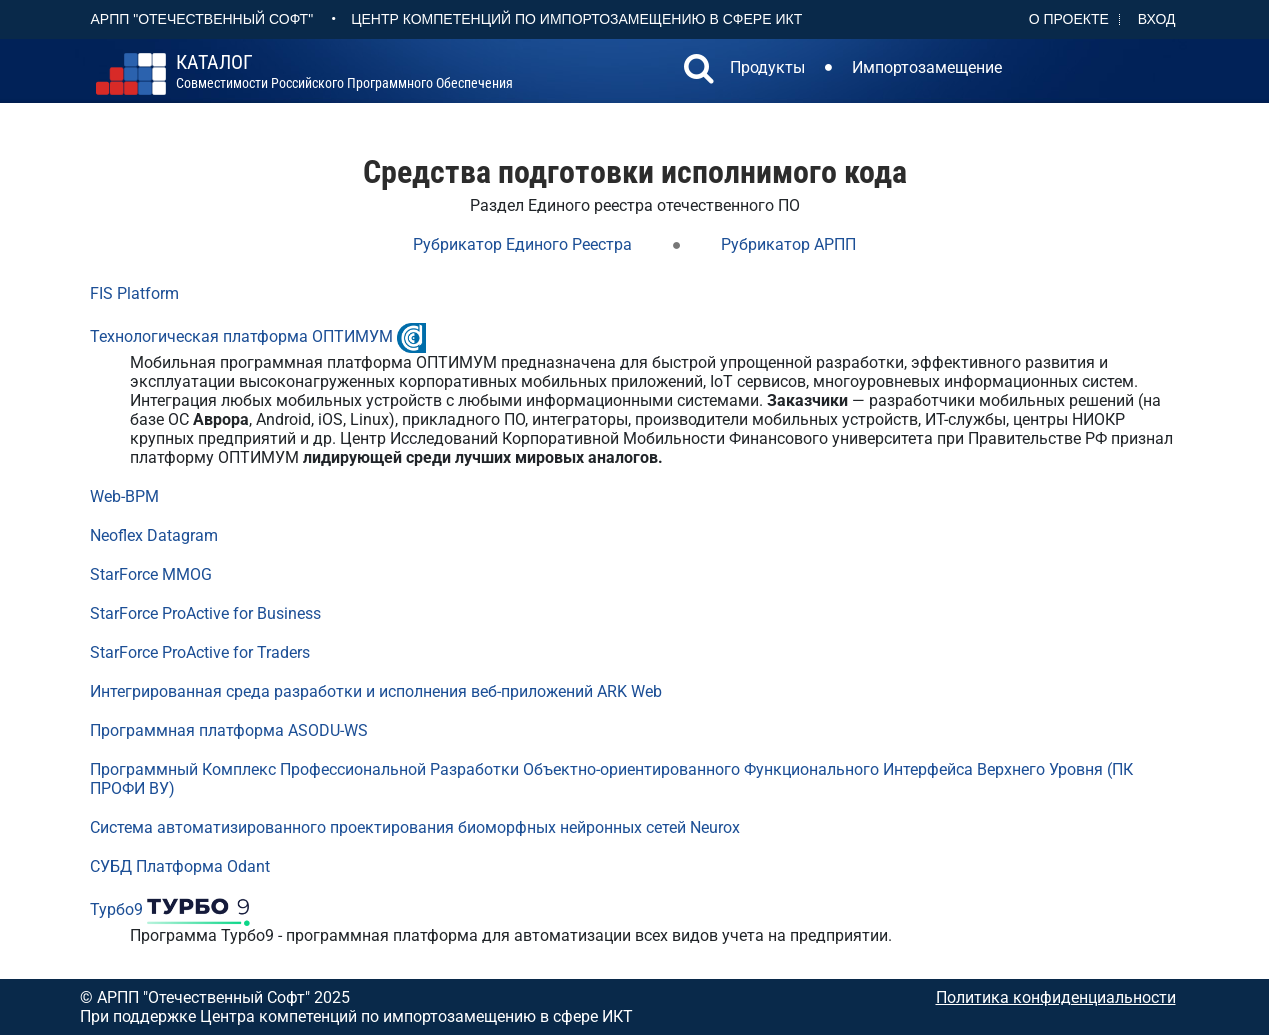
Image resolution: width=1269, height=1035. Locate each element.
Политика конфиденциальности (1056, 997)
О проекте (1069, 19)
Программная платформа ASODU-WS (229, 730)
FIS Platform (134, 293)
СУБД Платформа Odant (180, 866)
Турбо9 (116, 909)
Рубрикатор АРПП (788, 244)
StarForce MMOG (151, 574)
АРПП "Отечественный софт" (202, 19)
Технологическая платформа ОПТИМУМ (241, 336)
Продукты (767, 67)
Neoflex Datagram (154, 535)
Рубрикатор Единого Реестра (522, 244)
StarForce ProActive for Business (205, 613)
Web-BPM (124, 496)
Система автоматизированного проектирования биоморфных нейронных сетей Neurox (415, 827)
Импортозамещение (927, 67)
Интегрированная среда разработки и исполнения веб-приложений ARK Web (376, 691)
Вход (1157, 19)
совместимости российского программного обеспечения (344, 72)
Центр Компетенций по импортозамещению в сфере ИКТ (576, 19)
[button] (699, 71)
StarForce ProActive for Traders (200, 652)
